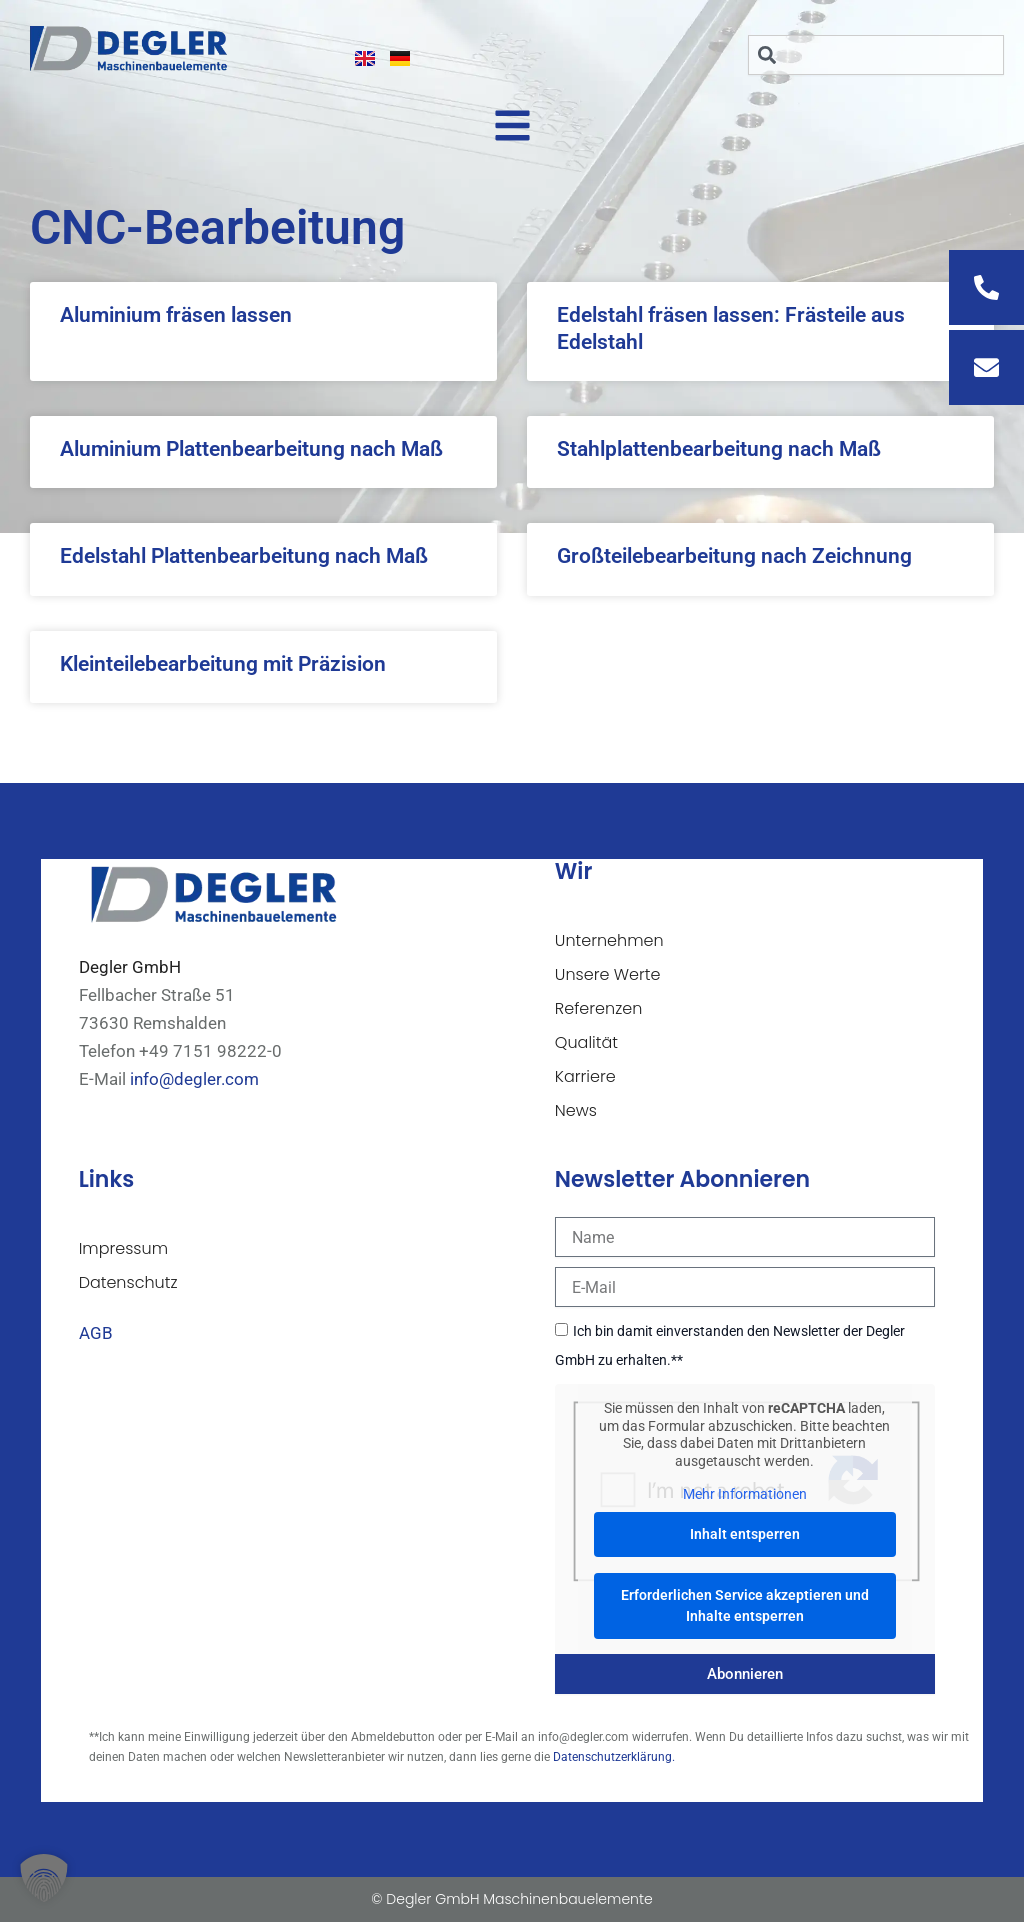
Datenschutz (128, 1282)
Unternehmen (609, 940)
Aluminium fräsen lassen (176, 315)
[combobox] (876, 55)
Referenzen (599, 1008)
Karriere (585, 1076)
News (576, 1110)
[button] (44, 1878)
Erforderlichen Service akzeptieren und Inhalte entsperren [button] (745, 1604)
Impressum (123, 1248)
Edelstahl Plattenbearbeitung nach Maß (244, 556)
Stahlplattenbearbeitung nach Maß (719, 449)
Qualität (586, 1042)
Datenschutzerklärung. (614, 1757)
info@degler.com (194, 1079)
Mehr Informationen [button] (745, 1494)
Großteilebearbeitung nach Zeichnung (734, 556)
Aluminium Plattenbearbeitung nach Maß (251, 449)
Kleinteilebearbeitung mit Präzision (223, 664)
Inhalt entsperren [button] (745, 1533)
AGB (96, 1333)
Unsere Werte (608, 974)
